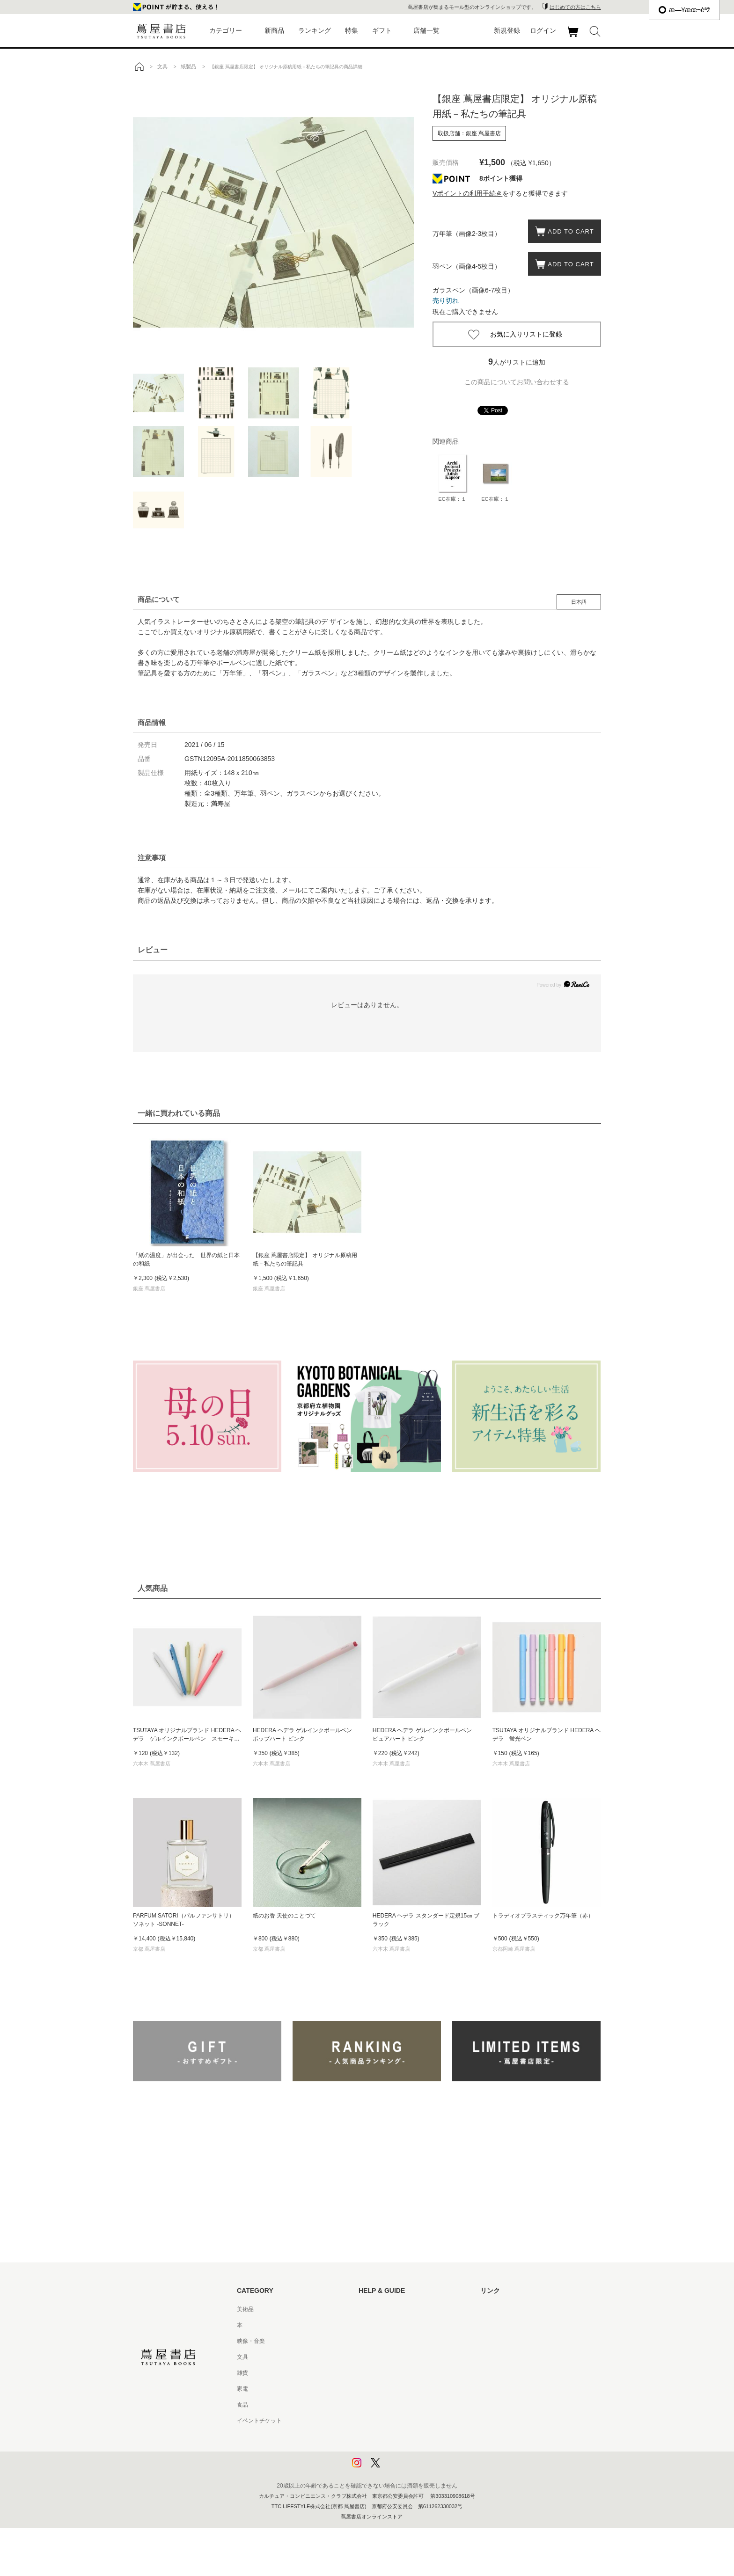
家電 (242, 2389)
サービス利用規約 (381, 2357)
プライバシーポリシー (387, 2436)
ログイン (543, 30)
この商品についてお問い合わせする (516, 382)
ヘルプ (367, 2325)
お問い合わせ (375, 2341)
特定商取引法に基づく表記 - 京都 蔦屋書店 (412, 2420)
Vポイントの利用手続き (467, 193)
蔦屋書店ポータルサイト (511, 2309)
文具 (242, 2357)
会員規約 (370, 2389)
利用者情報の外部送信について (398, 2468)
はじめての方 (375, 2309)
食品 (242, 2404)
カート (573, 37)
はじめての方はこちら (575, 7)
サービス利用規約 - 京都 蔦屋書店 (401, 2373)
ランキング (314, 30)
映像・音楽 (251, 2341)
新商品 (274, 30)
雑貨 (242, 2373)
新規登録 (507, 30)
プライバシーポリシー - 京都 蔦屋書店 (407, 2452)
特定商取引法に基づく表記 (392, 2404)
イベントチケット (259, 2420)
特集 (351, 30)
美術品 (245, 2309)
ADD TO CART (568, 231)
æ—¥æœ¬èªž (684, 10)
